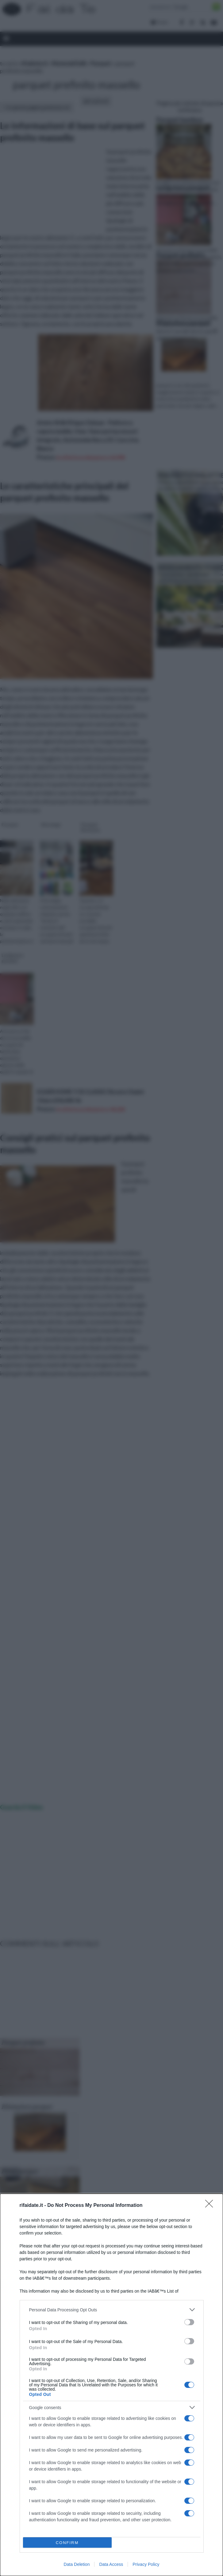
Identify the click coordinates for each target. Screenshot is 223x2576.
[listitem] (111, 2309)
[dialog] (111, 2385)
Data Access (111, 2564)
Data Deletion (77, 2564)
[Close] (211, 2205)
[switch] (189, 2322)
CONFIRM (67, 2542)
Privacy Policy (146, 2564)
